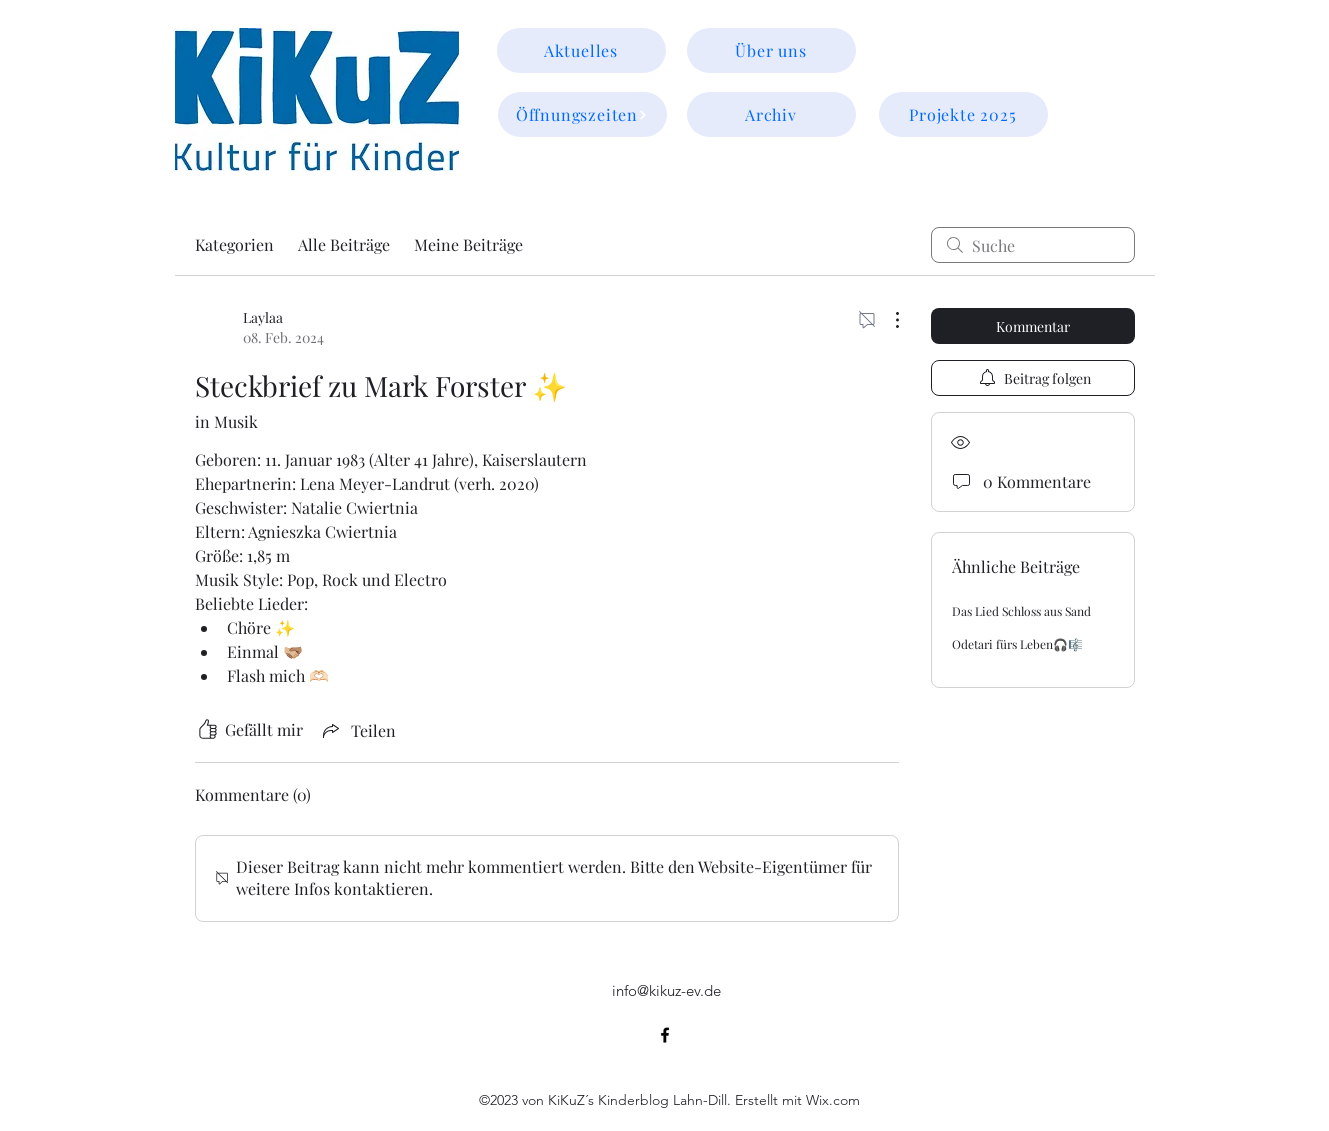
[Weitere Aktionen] (887, 320)
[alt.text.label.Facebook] (665, 1035)
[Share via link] (357, 730)
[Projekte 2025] (963, 114)
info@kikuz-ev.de (666, 990)
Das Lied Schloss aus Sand (1021, 611)
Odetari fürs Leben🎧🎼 (1017, 644)
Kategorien (234, 244)
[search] (1033, 245)
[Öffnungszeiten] (582, 114)
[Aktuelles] (581, 50)
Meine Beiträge (468, 244)
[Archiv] (771, 114)
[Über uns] (771, 50)
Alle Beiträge (344, 244)
